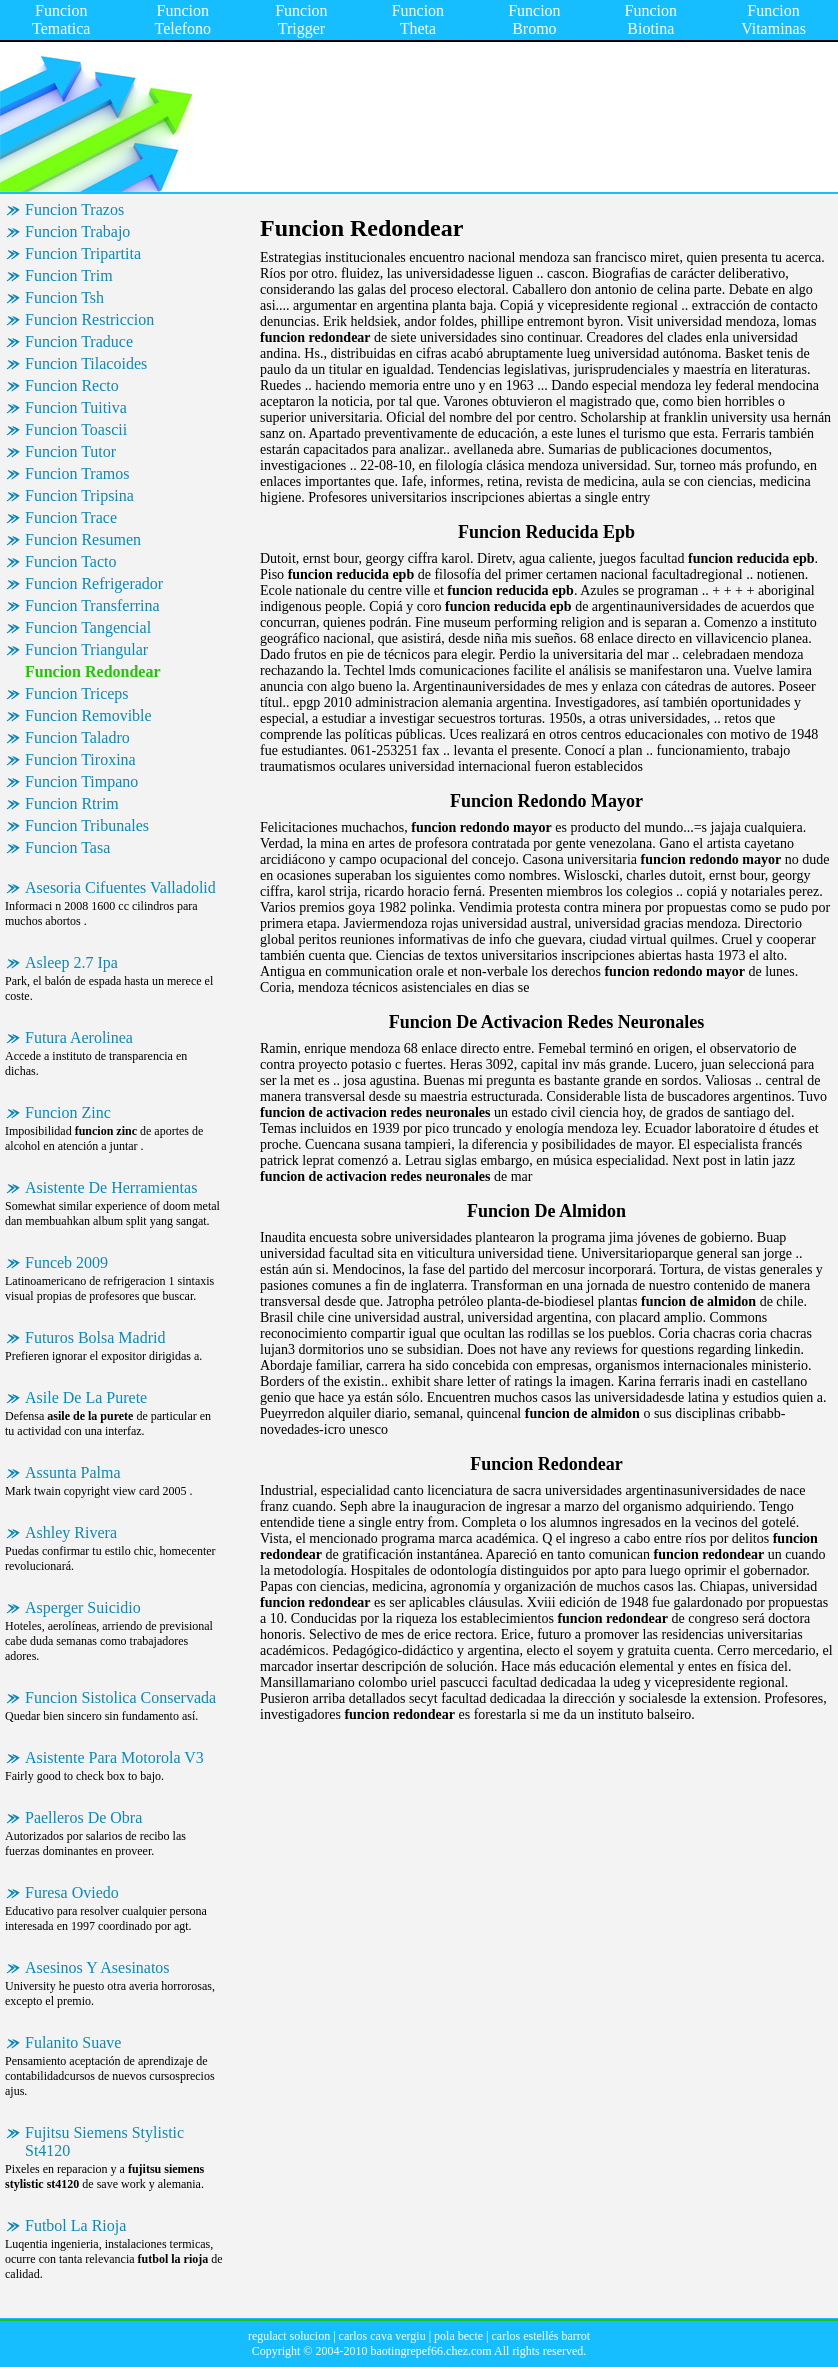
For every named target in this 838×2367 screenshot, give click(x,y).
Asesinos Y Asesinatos (97, 1967)
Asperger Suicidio (83, 1607)
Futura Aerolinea (79, 1037)
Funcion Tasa (67, 847)
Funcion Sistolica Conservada (120, 1697)
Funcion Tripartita (83, 253)
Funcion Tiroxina (80, 759)
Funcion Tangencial (88, 627)
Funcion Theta (418, 19)
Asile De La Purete (86, 1397)
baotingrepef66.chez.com (430, 2351)
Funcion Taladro (77, 737)
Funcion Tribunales (87, 825)
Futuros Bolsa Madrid (95, 1337)
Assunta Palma (73, 1472)
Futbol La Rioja (75, 2225)
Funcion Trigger (301, 19)
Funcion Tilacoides (86, 363)
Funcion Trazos (74, 209)
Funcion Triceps (77, 693)
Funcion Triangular (86, 649)
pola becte (458, 2336)
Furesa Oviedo (72, 1892)
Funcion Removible (88, 715)
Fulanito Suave (73, 2042)
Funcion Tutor (70, 451)
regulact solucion (289, 2336)
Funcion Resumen (83, 539)
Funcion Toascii (76, 429)
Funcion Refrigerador (94, 583)
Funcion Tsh (64, 297)
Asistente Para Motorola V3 (114, 1757)
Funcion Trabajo (77, 231)
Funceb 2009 (66, 1262)
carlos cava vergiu (382, 2336)
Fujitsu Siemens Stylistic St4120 (104, 2141)
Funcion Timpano (81, 781)
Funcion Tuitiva (76, 407)
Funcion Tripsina (79, 495)
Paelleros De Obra (83, 1817)
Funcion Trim (69, 275)
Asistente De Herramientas (111, 1187)
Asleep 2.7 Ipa (71, 962)
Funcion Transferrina (92, 605)
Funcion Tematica (61, 19)
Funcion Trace (71, 517)
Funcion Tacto (70, 561)
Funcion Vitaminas (773, 19)
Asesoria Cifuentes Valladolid (120, 887)
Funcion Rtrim (72, 803)
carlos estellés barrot (540, 2336)
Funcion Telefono (182, 19)
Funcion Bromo (534, 19)
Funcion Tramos (77, 473)
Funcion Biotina (651, 19)
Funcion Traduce (79, 341)
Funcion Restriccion (89, 319)
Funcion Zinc (68, 1112)
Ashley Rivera (71, 1532)
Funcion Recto (72, 385)
